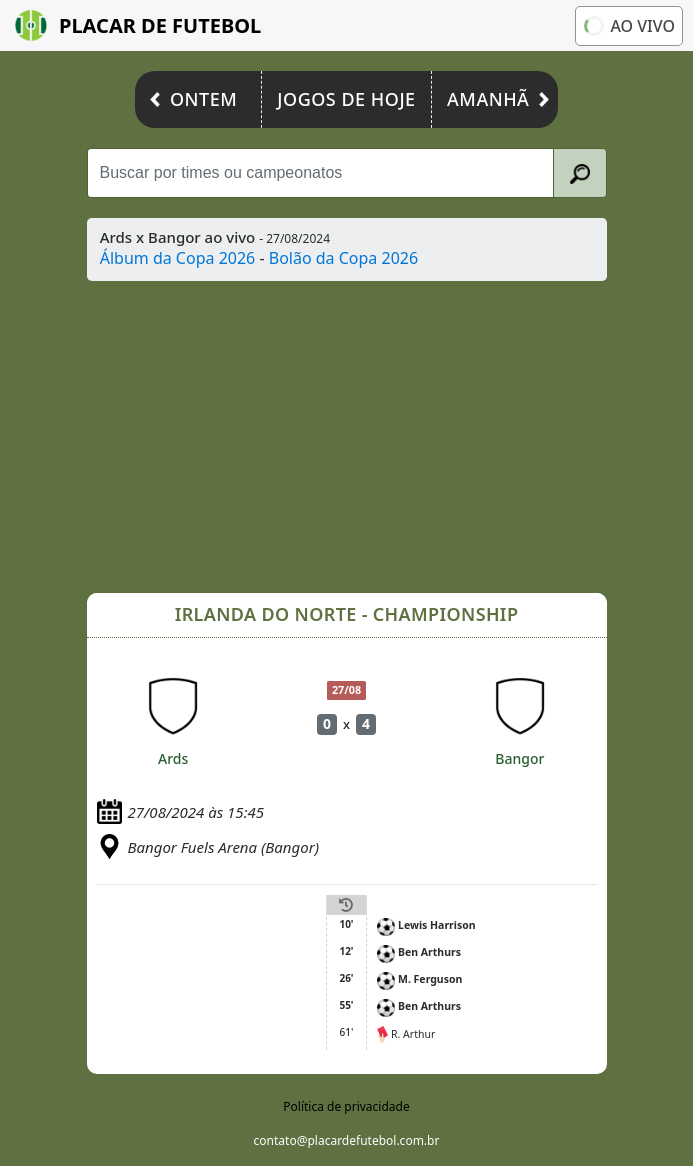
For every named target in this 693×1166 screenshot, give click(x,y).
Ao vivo (628, 25)
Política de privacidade (346, 1106)
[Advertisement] (347, 437)
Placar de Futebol (138, 25)
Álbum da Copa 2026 (178, 258)
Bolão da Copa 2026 (343, 258)
